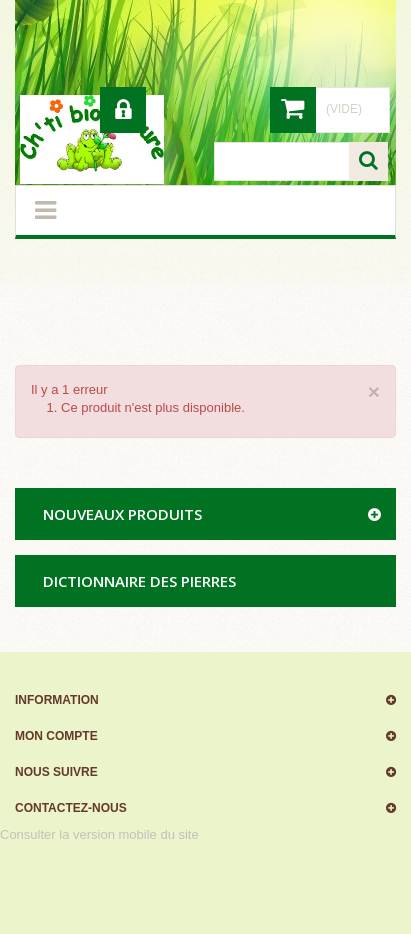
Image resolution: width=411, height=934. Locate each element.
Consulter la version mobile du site (99, 834)
